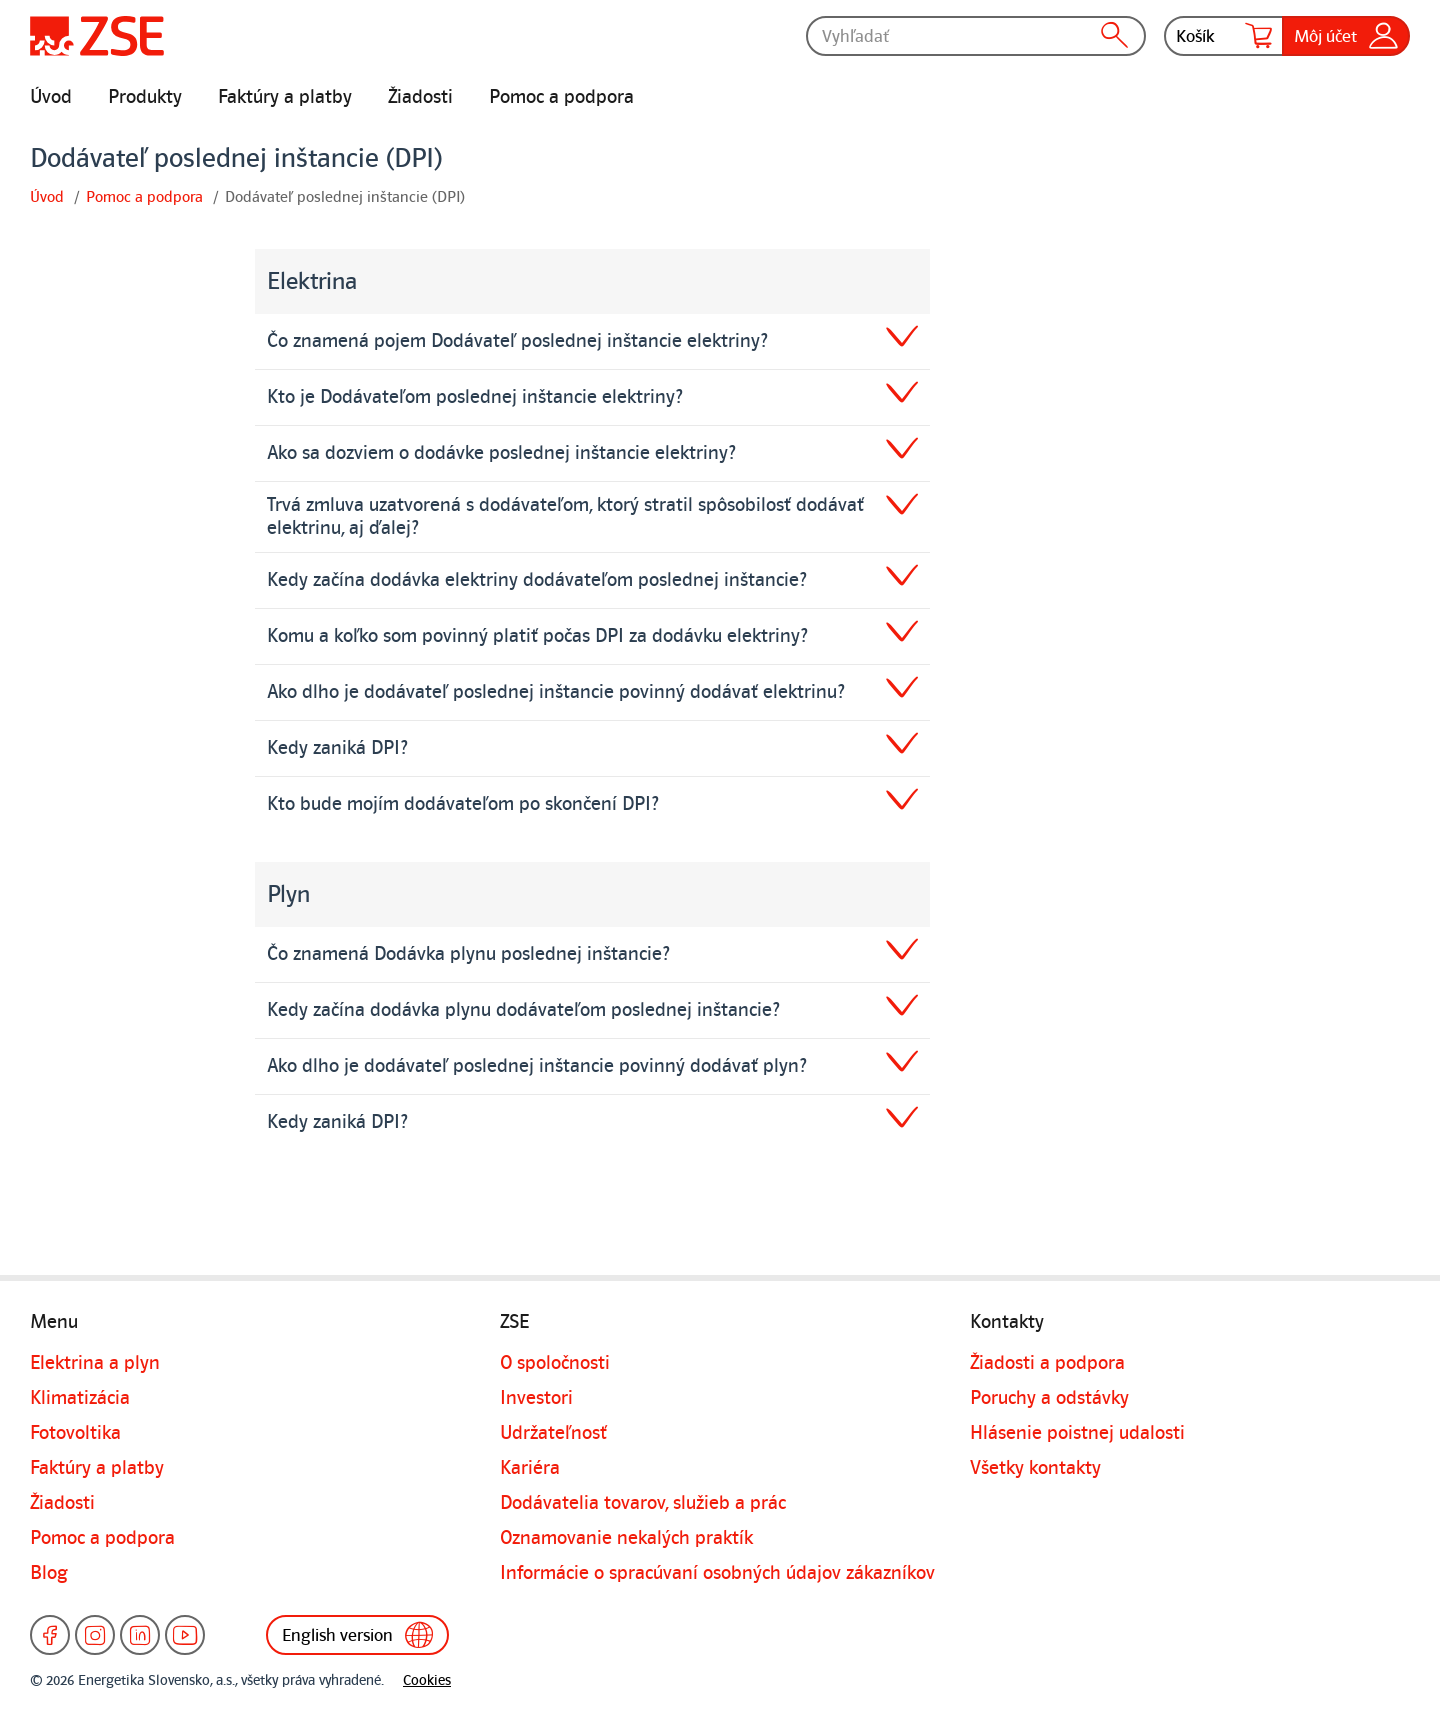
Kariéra (530, 1468)
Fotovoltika (75, 1433)
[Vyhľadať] (976, 36)
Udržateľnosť (553, 1433)
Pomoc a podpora (561, 97)
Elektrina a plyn (95, 1363)
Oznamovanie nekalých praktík (626, 1538)
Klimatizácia (80, 1398)
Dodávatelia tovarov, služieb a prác (643, 1503)
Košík (1224, 36)
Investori (536, 1398)
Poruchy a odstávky (1049, 1398)
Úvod (51, 97)
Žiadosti (420, 97)
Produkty (145, 97)
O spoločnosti (555, 1363)
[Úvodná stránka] (97, 36)
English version (357, 1635)
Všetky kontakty (1035, 1468)
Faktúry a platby (285, 97)
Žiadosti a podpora (1047, 1363)
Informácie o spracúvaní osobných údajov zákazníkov (717, 1573)
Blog (49, 1573)
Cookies (427, 1680)
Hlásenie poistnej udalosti (1077, 1433)
